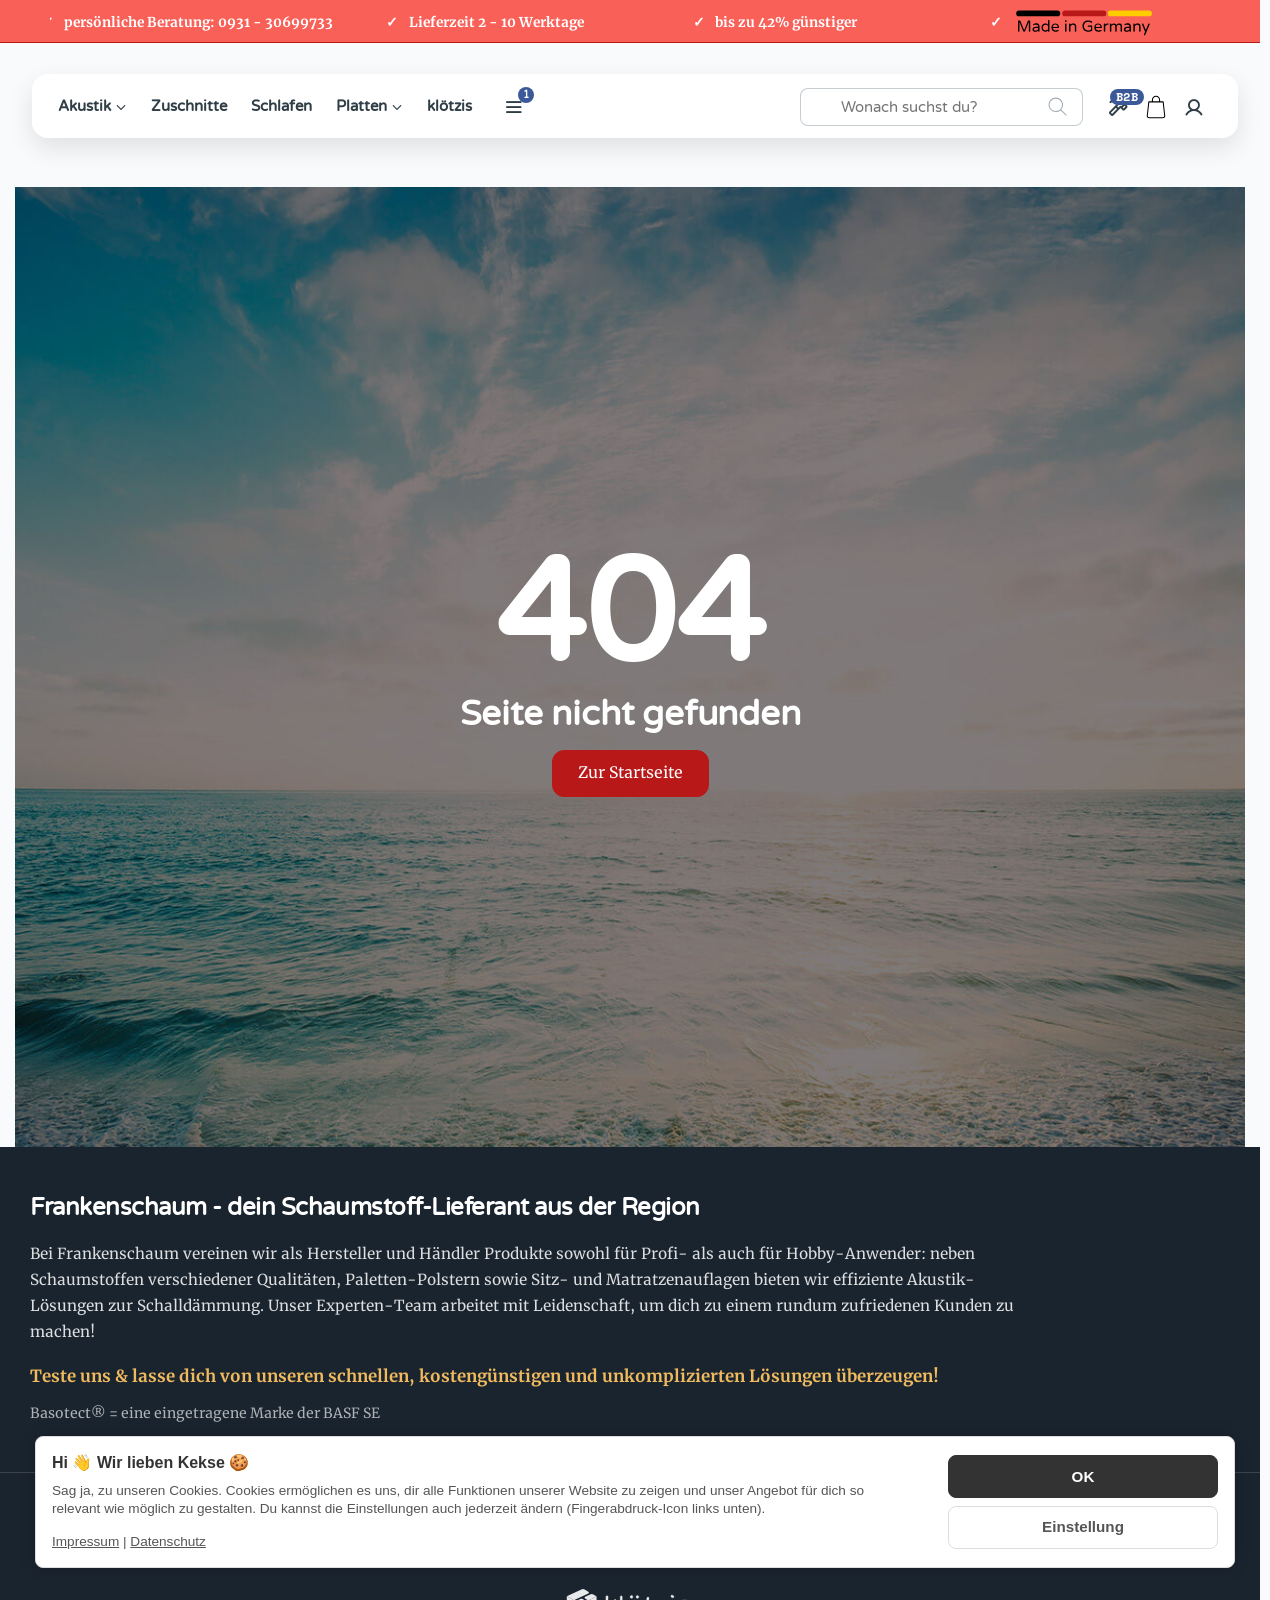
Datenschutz (168, 1541)
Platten (369, 106)
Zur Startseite (630, 773)
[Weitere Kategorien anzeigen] (514, 107)
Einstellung (1082, 1525)
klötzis (449, 106)
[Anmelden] (1194, 107)
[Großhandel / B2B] (1117, 107)
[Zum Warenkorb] (1156, 107)
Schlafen (281, 106)
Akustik (92, 106)
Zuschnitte (189, 106)
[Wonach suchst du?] (941, 107)
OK (1083, 1477)
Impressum (85, 1541)
